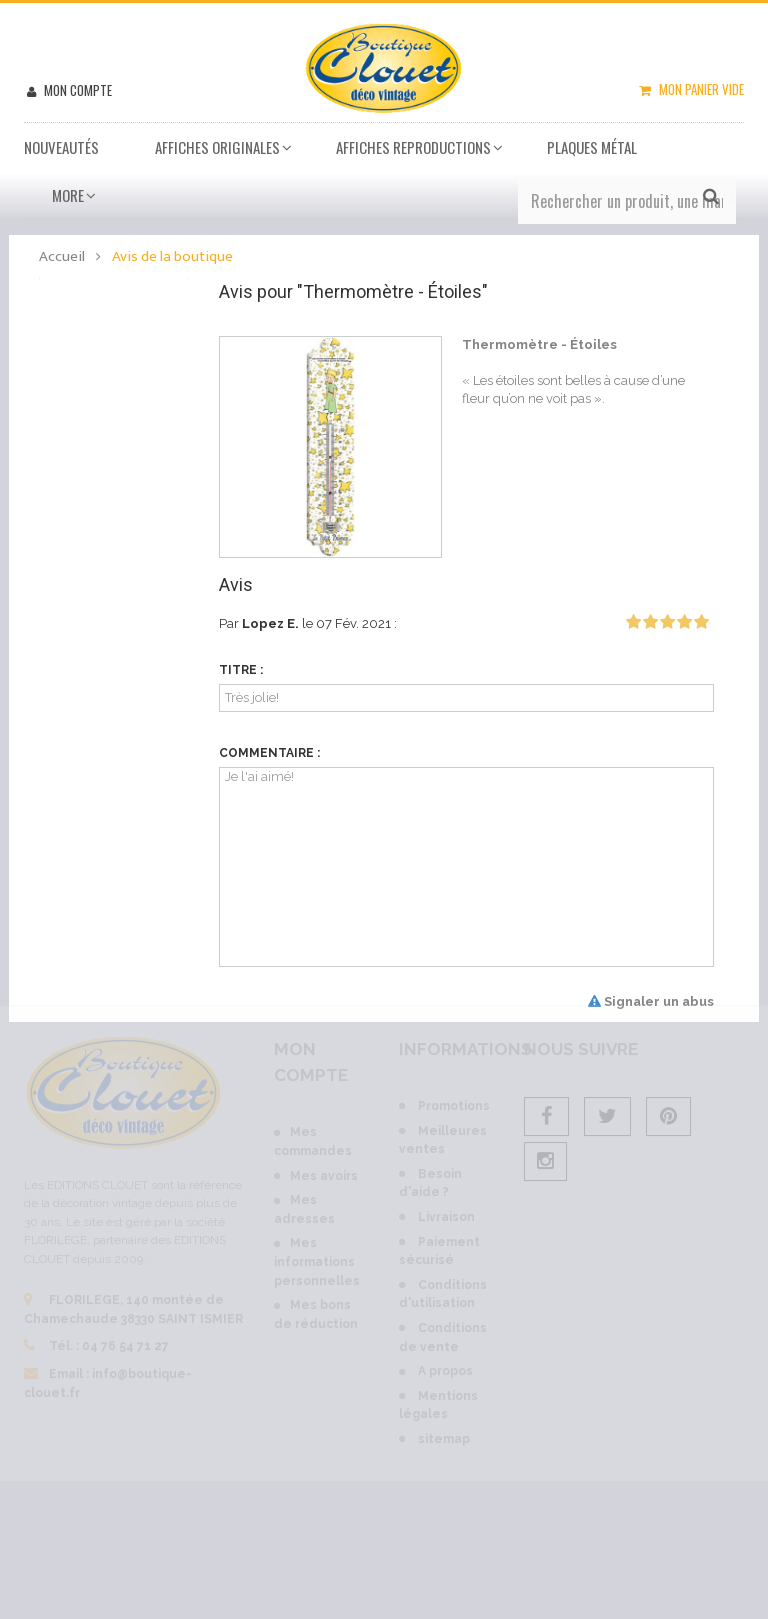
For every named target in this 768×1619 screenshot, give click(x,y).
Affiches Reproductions (413, 147)
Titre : (241, 670)
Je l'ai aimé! (466, 867)
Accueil (62, 256)
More (68, 195)
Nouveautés (61, 147)
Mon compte (76, 90)
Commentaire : (269, 753)
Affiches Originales (217, 147)
